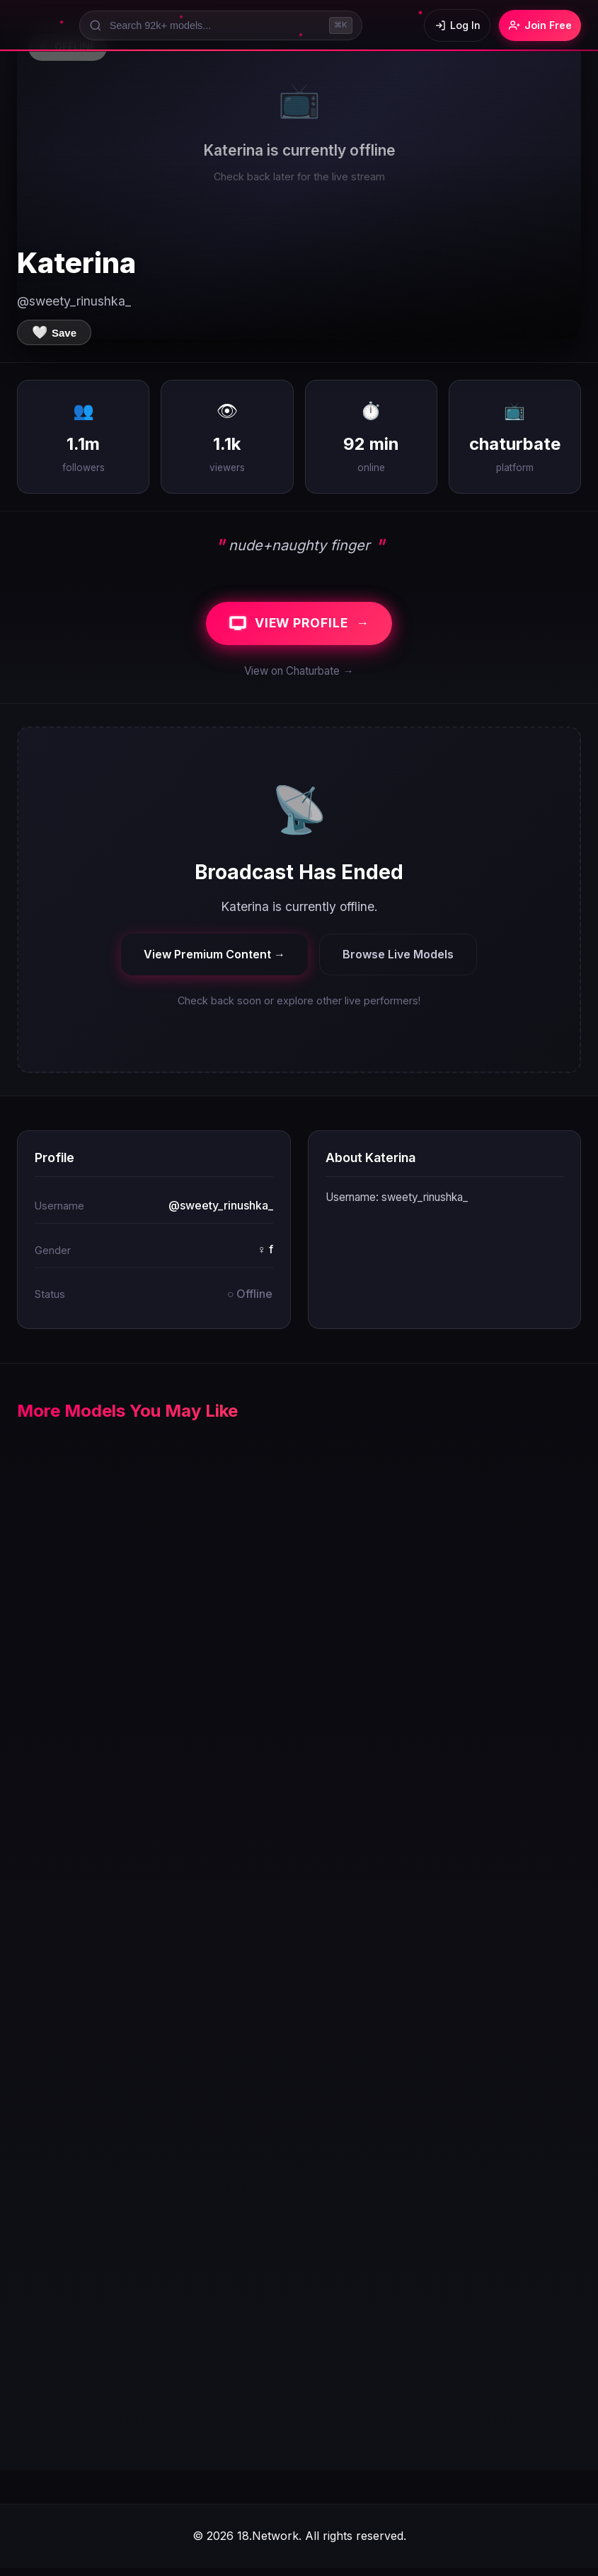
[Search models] (214, 25)
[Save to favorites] (54, 332)
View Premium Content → (214, 962)
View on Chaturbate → (298, 678)
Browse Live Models (398, 962)
